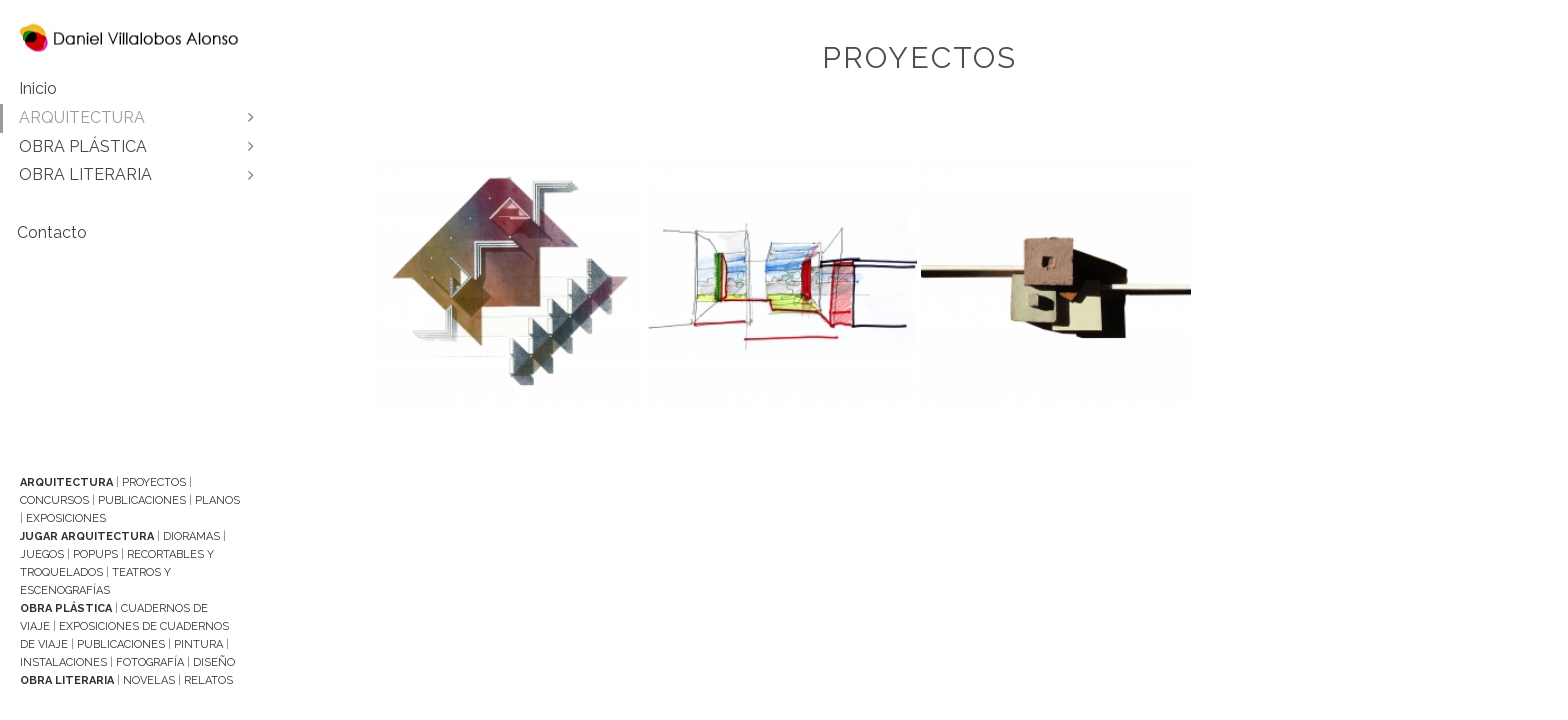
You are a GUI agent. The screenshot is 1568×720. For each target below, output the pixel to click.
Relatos (208, 680)
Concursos (54, 500)
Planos (217, 500)
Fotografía (150, 662)
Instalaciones (63, 662)
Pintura (198, 644)
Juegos (42, 554)
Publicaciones (142, 500)
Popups (95, 554)
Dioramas (191, 536)
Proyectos (154, 482)
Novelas (149, 680)
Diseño (214, 662)
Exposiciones (66, 518)
